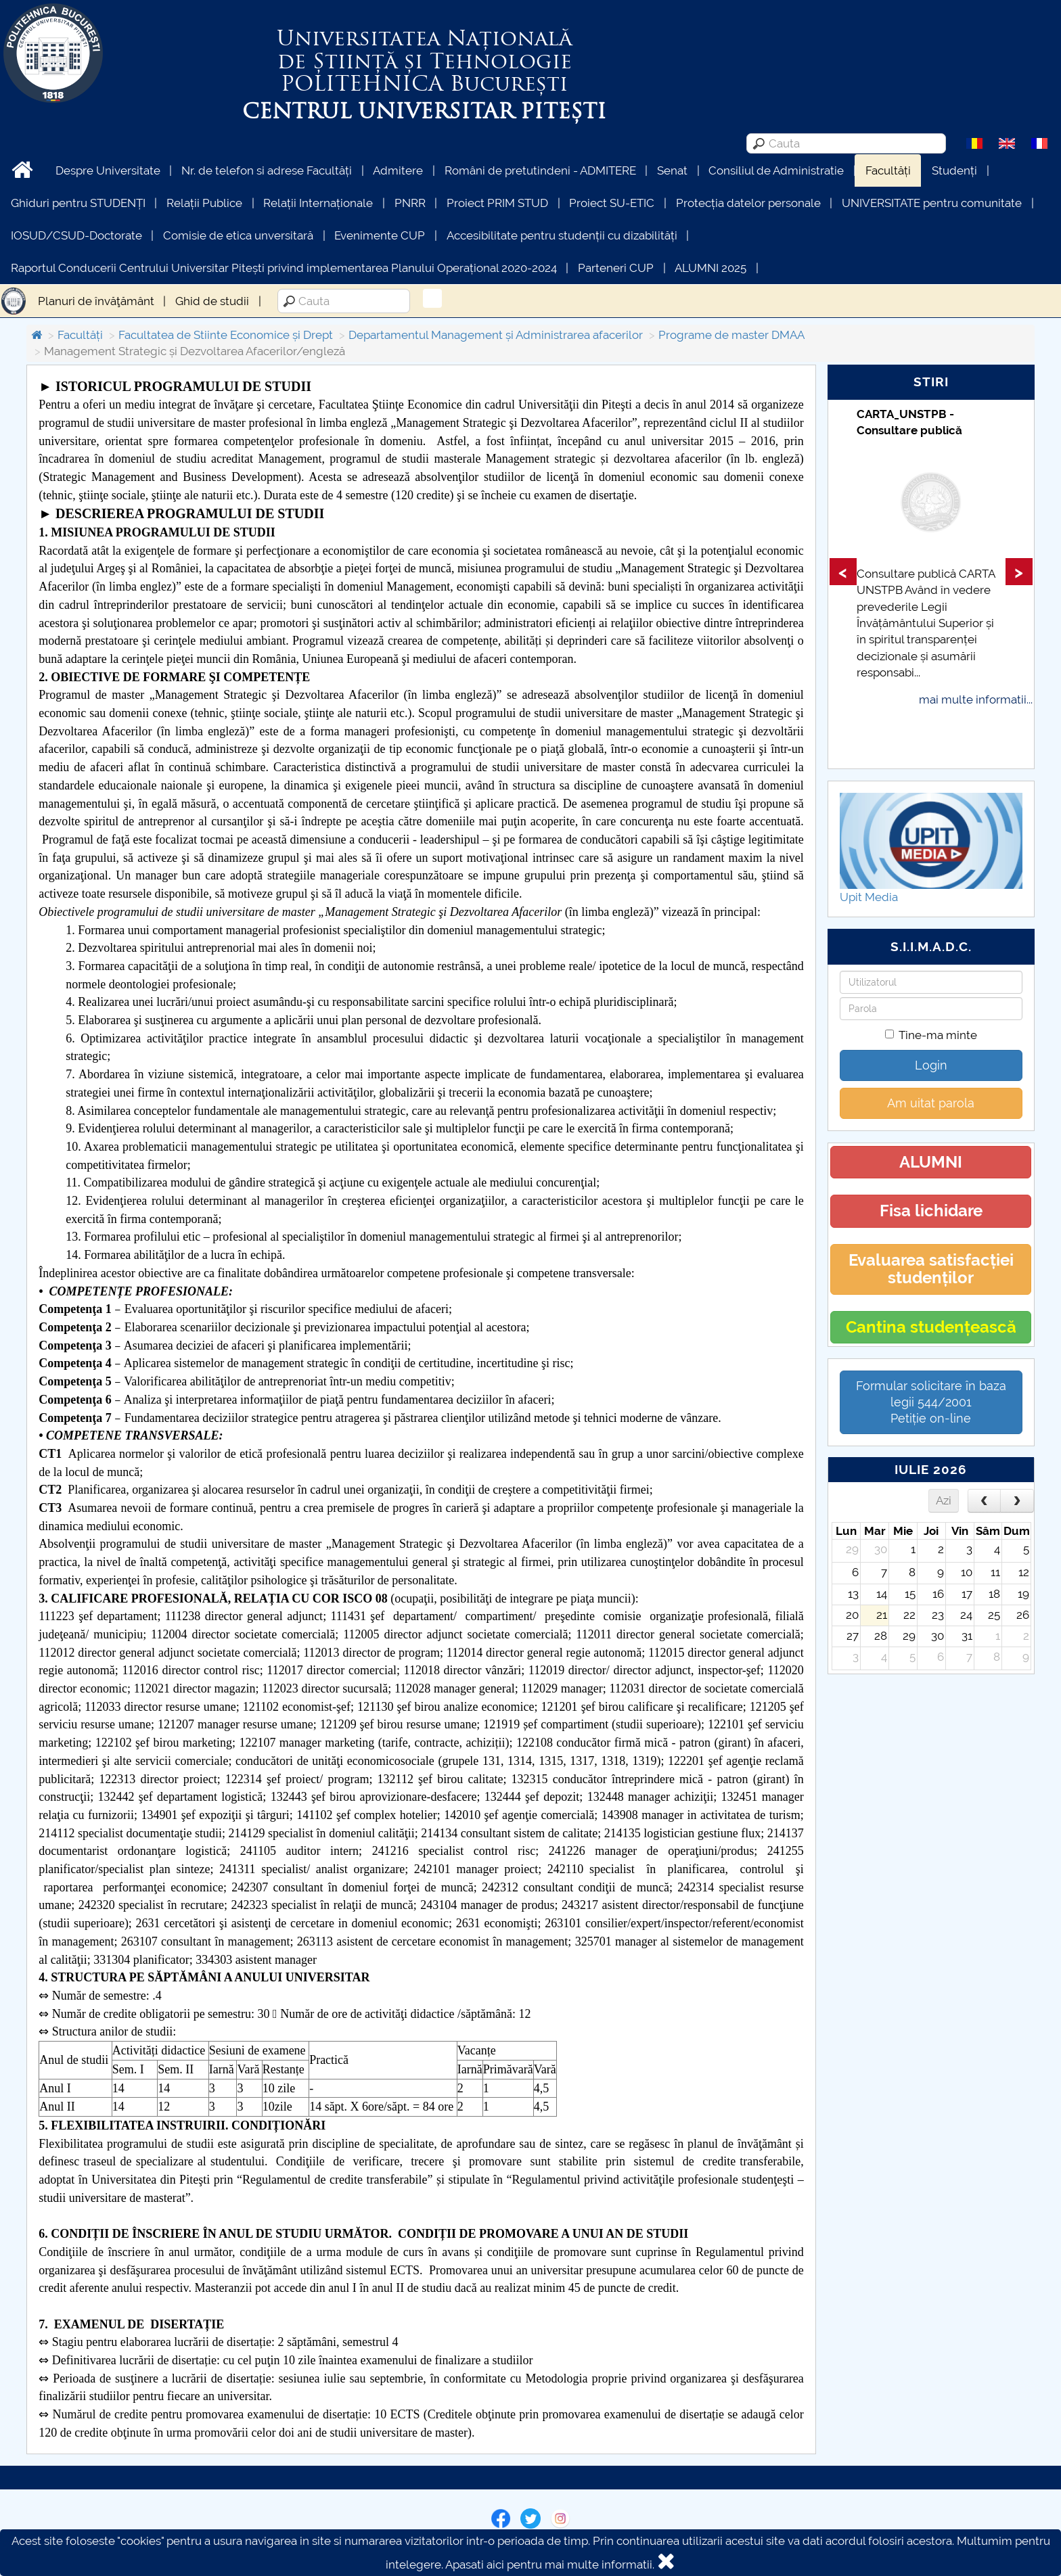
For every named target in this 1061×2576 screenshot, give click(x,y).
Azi (943, 1500)
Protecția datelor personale (748, 203)
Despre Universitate (107, 170)
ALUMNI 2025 (710, 268)
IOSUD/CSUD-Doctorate (76, 235)
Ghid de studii (212, 301)
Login (931, 1065)
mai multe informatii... (976, 699)
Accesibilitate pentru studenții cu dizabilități (562, 235)
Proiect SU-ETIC (611, 203)
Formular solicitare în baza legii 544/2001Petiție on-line (931, 1402)
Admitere (398, 170)
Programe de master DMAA (731, 335)
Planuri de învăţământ (96, 301)
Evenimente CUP (379, 235)
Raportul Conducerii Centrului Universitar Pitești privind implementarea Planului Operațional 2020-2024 (284, 268)
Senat (672, 170)
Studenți (954, 170)
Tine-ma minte (931, 1035)
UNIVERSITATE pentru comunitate (932, 203)
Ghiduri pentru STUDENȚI (78, 203)
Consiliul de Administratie (776, 170)
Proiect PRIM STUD (497, 203)
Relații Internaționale (318, 203)
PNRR (410, 203)
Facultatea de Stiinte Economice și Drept (225, 335)
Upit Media (869, 897)
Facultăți (888, 170)
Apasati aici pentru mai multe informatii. (549, 2564)
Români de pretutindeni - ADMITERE (540, 170)
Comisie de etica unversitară (238, 235)
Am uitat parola (930, 1103)
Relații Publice (204, 203)
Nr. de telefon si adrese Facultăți (266, 170)
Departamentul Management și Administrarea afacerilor (495, 335)
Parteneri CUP (616, 268)
